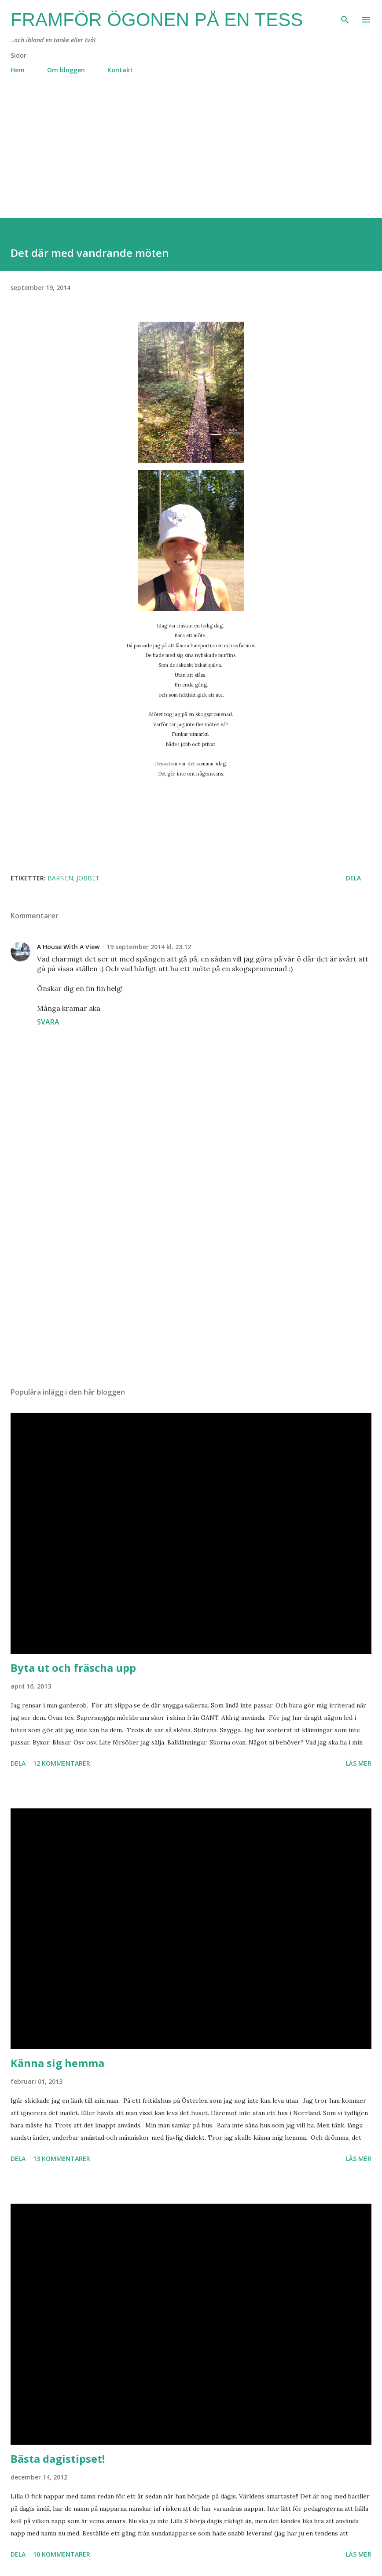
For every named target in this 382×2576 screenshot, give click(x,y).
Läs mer (358, 1763)
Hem (18, 70)
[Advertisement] (191, 156)
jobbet (88, 878)
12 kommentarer (61, 1763)
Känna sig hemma (57, 2063)
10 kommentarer (61, 2554)
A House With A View (68, 947)
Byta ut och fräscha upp (73, 1667)
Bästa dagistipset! (58, 2458)
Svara (48, 1022)
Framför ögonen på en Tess (157, 19)
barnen (60, 878)
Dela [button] (353, 878)
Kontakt (120, 70)
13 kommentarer (61, 2158)
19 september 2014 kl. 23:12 (149, 947)
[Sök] (345, 16)
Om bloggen (66, 70)
